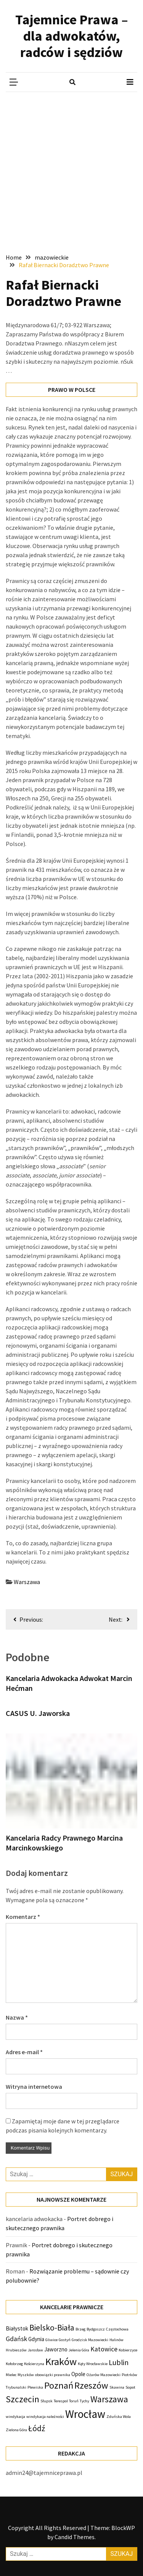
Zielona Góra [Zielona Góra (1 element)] (16, 2429)
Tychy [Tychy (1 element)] (84, 2401)
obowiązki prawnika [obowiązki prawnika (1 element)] (52, 2374)
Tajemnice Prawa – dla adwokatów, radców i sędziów (71, 36)
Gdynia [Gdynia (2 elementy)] (36, 2339)
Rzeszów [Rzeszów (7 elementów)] (91, 2385)
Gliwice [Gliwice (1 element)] (51, 2339)
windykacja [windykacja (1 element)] (15, 2416)
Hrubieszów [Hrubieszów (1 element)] (16, 2350)
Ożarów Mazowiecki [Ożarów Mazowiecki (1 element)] (104, 2374)
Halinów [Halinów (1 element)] (116, 2339)
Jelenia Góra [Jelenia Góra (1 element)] (79, 2350)
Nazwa (17, 2017)
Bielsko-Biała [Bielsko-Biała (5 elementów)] (51, 2328)
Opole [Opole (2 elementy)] (78, 2374)
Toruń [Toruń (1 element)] (74, 2401)
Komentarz (23, 1916)
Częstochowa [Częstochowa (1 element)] (117, 2329)
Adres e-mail (24, 2052)
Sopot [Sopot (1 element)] (130, 2387)
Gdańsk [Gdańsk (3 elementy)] (16, 2339)
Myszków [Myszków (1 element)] (26, 2374)
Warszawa (27, 1582)
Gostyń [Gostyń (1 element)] (65, 2339)
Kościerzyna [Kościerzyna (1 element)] (34, 2363)
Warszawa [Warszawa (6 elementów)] (109, 2399)
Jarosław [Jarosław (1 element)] (35, 2350)
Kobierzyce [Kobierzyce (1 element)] (128, 2350)
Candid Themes (75, 2537)
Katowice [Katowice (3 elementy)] (103, 2349)
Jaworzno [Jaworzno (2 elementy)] (55, 2349)
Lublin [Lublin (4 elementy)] (119, 2362)
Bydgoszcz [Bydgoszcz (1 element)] (96, 2329)
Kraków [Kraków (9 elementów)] (61, 2361)
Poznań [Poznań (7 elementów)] (58, 2385)
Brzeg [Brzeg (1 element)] (80, 2329)
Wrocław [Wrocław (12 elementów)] (85, 2414)
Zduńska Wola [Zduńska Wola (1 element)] (118, 2416)
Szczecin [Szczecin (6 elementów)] (22, 2399)
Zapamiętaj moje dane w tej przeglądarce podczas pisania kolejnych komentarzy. (62, 2125)
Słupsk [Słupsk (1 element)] (46, 2401)
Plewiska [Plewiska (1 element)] (35, 2387)
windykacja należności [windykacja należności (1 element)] (45, 2416)
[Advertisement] (71, 167)
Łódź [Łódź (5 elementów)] (36, 2428)
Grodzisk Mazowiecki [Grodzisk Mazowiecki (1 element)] (90, 2339)
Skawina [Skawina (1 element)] (116, 2387)
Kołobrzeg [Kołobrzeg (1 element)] (14, 2363)
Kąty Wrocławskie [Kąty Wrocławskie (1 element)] (93, 2363)
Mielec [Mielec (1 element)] (11, 2374)
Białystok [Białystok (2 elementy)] (17, 2328)
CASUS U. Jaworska (38, 1713)
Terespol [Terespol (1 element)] (61, 2401)
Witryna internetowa (34, 2086)
